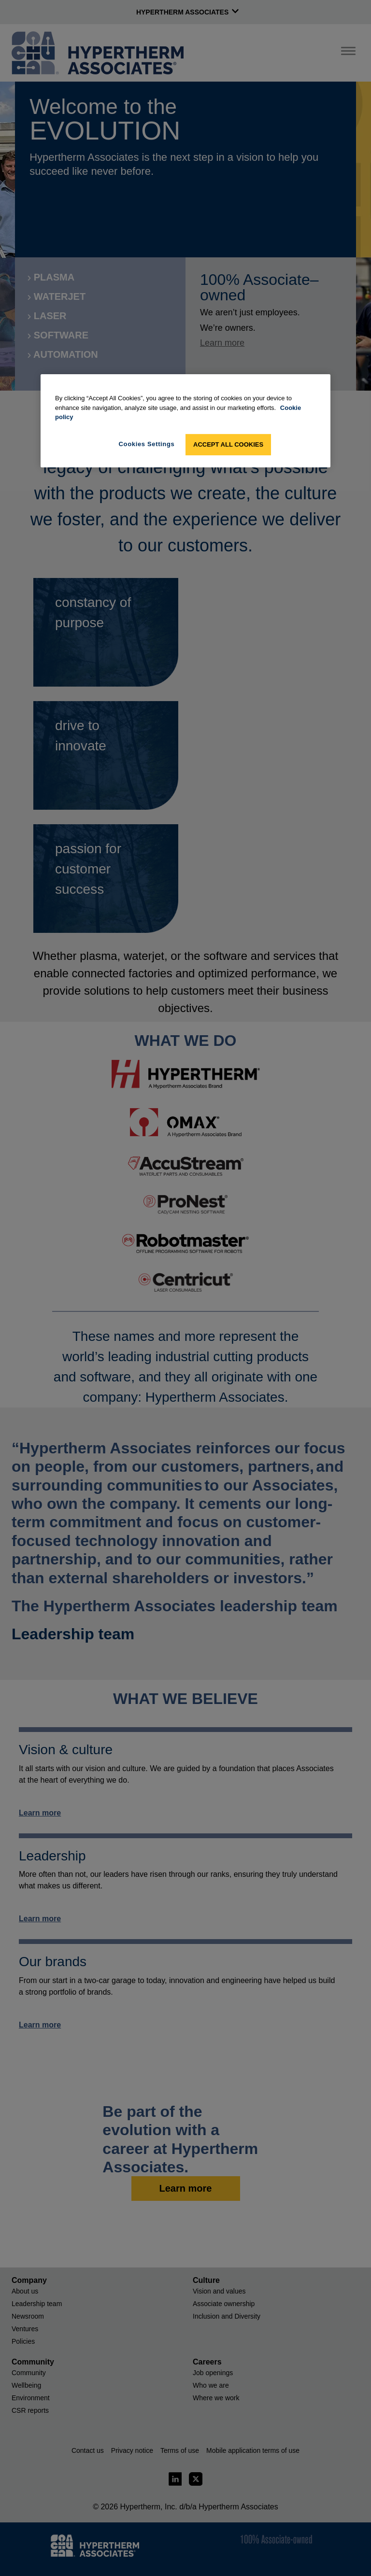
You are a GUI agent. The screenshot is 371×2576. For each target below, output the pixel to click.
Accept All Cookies (228, 444)
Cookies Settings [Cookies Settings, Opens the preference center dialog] (147, 444)
